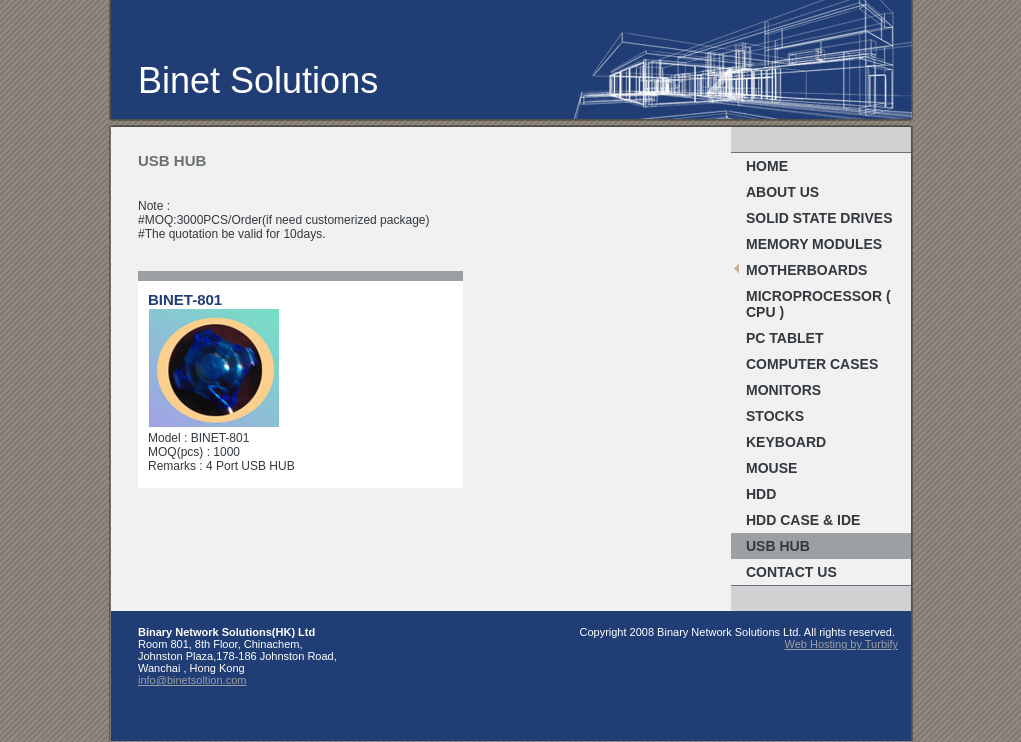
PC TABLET (785, 338)
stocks (775, 416)
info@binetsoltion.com (192, 680)
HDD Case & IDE (803, 520)
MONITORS (783, 390)
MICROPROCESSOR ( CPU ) (818, 304)
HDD (761, 494)
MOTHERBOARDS (806, 270)
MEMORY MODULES (814, 244)
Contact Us (791, 572)
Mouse (771, 468)
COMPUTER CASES (812, 364)
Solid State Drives (819, 218)
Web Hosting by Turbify (841, 644)
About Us (782, 192)
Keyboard (786, 442)
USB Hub (778, 546)
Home (767, 166)
